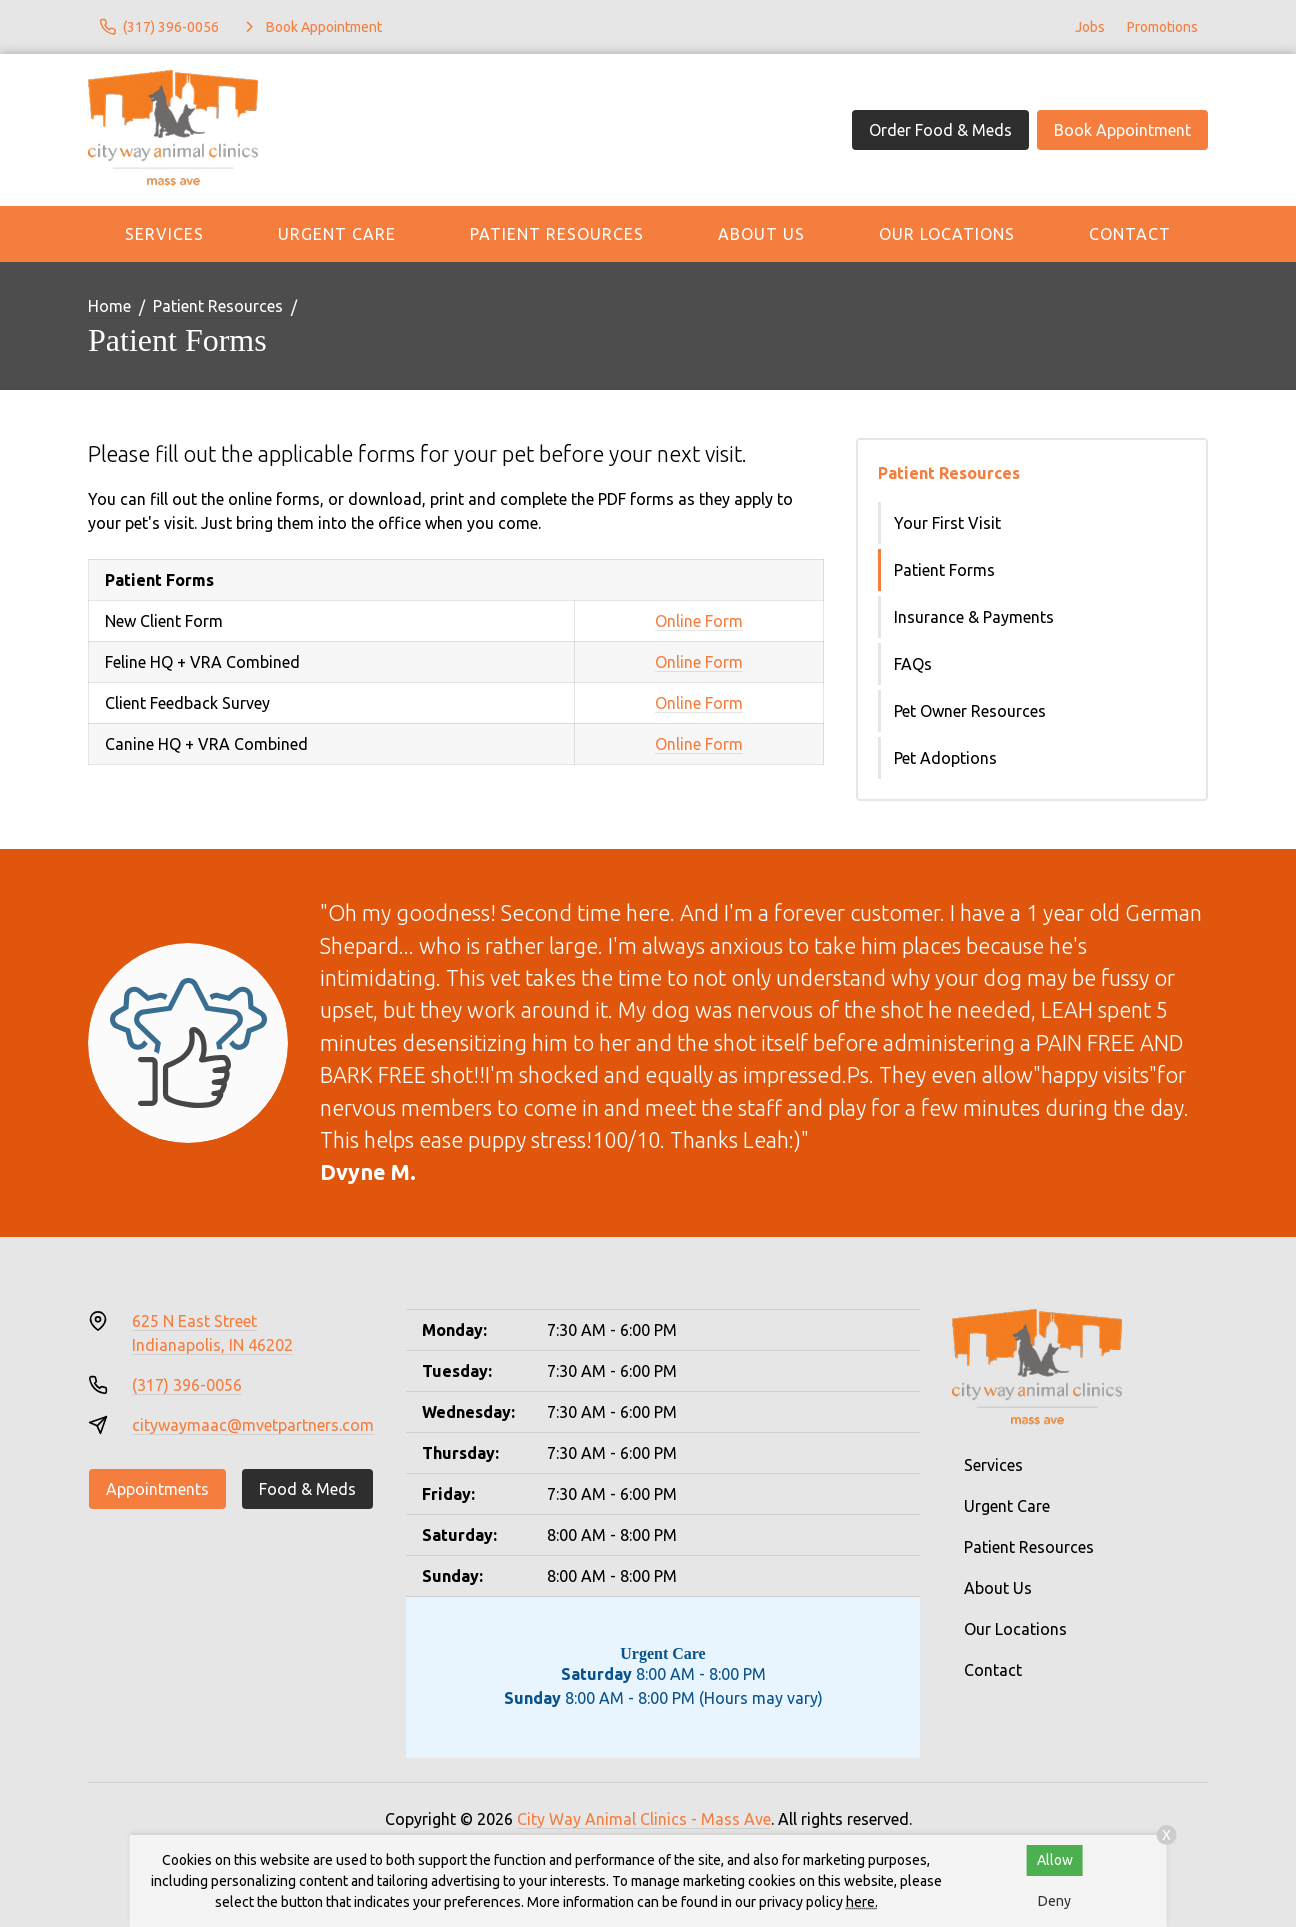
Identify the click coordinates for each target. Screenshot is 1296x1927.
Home (109, 306)
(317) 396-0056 (187, 1385)
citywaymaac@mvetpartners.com (253, 1425)
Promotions (1162, 27)
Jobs (1090, 27)
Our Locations (947, 234)
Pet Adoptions (945, 758)
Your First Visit (947, 523)
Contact (1130, 234)
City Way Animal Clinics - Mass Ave (644, 1819)
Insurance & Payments (974, 617)
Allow (1055, 1860)
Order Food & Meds (940, 130)
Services (164, 234)
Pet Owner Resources (970, 711)
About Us (761, 234)
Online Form (699, 621)
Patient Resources (557, 234)
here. (862, 1902)
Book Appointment (1122, 130)
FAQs (913, 664)
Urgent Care (337, 234)
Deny (1054, 1901)
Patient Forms (944, 570)
